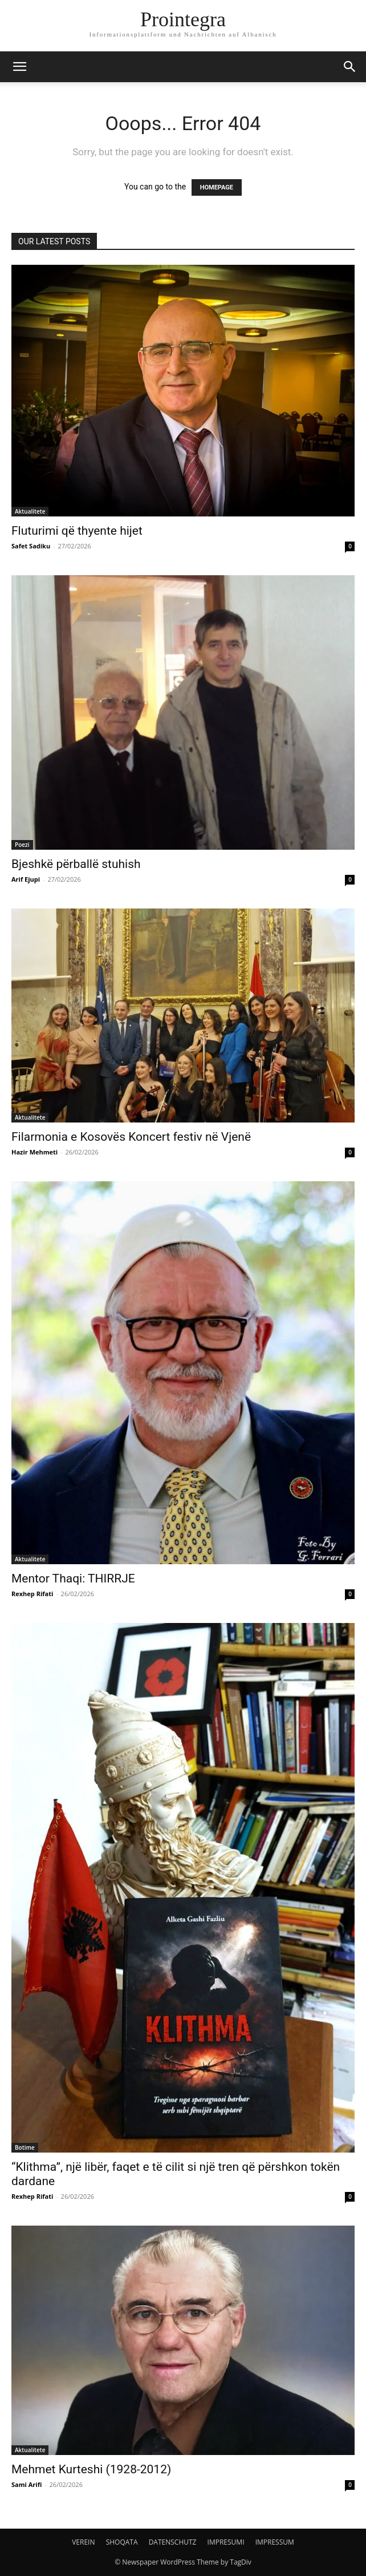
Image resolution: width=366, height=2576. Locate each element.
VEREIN (83, 2542)
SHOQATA (122, 2542)
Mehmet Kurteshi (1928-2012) (91, 2469)
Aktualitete (30, 511)
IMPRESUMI (226, 2542)
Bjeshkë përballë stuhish (76, 864)
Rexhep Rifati (32, 1593)
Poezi (22, 845)
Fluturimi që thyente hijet (77, 531)
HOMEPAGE (216, 187)
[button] (19, 66)
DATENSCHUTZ (173, 2542)
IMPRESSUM (274, 2542)
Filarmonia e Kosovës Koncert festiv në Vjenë (131, 1137)
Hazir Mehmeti (34, 1152)
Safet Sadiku (30, 546)
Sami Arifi (26, 2484)
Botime (25, 2147)
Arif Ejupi (25, 879)
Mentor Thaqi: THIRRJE (73, 1578)
